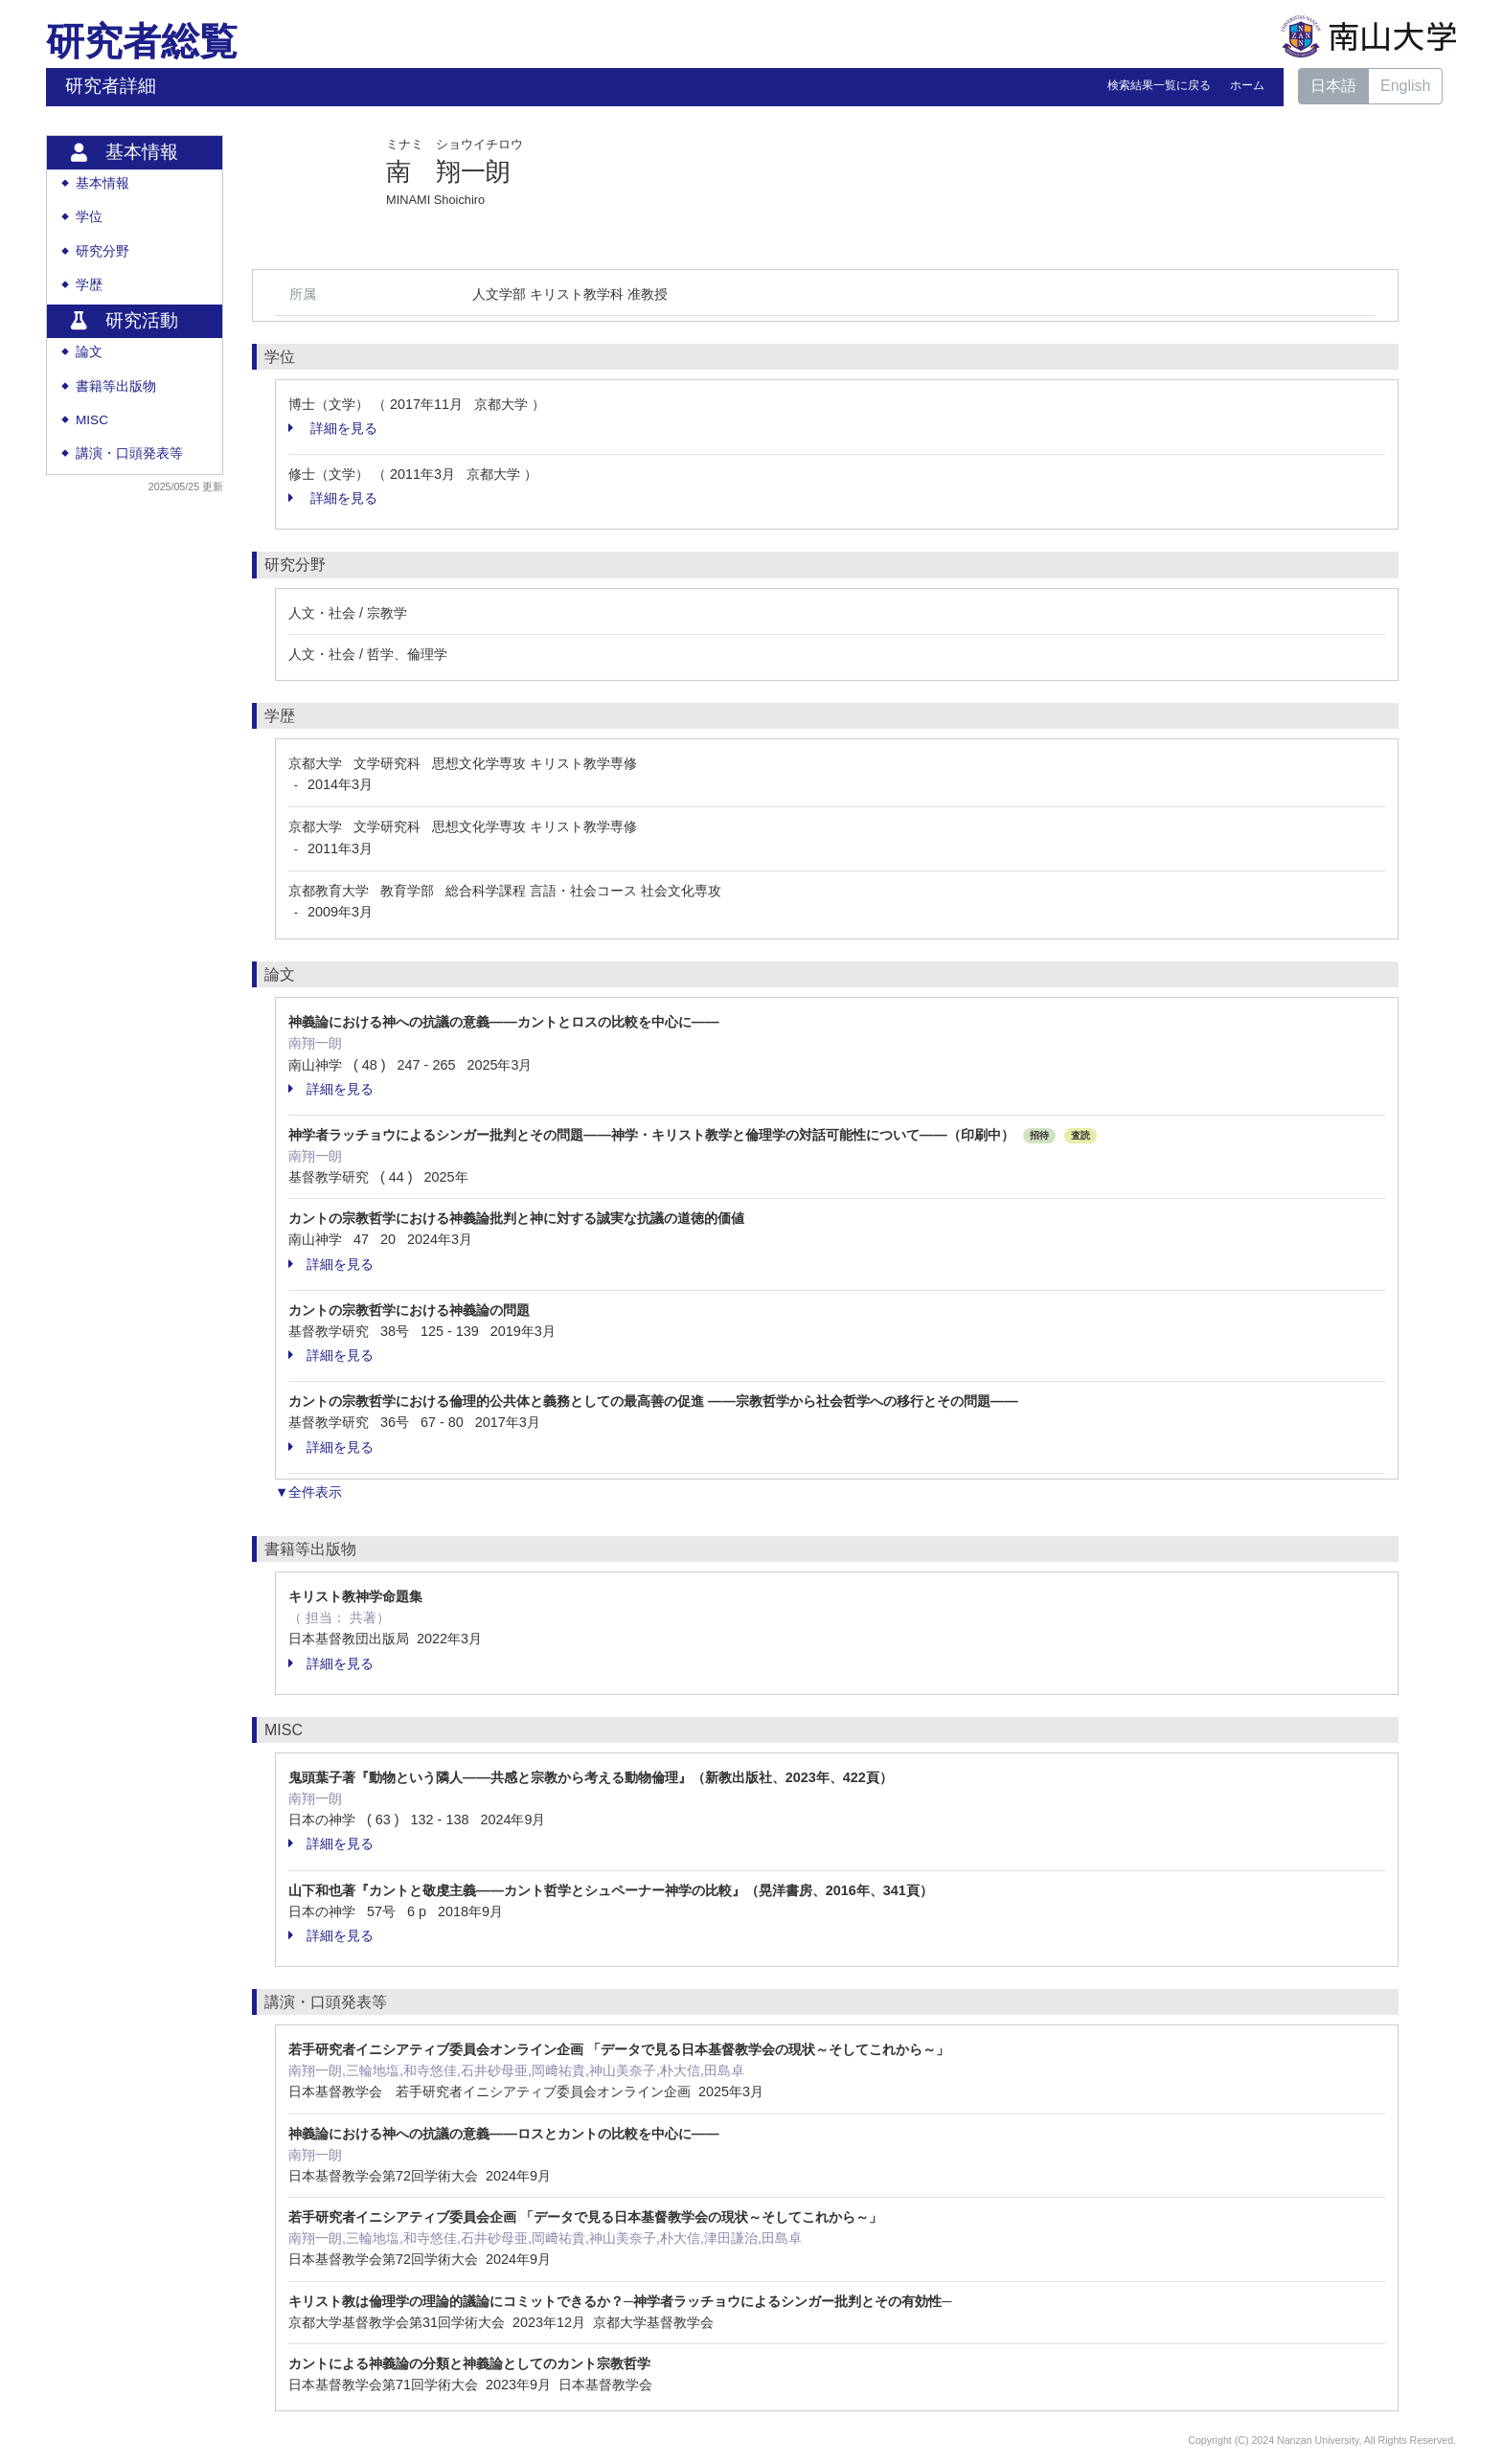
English (1405, 86)
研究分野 (102, 251)
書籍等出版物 (116, 386)
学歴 (89, 285)
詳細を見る (332, 428)
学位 (89, 217)
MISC (92, 420)
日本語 (1333, 86)
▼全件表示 (308, 1492)
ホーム (1247, 85)
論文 (89, 352)
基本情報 (102, 183)
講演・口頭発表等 (129, 453)
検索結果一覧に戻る (1159, 85)
